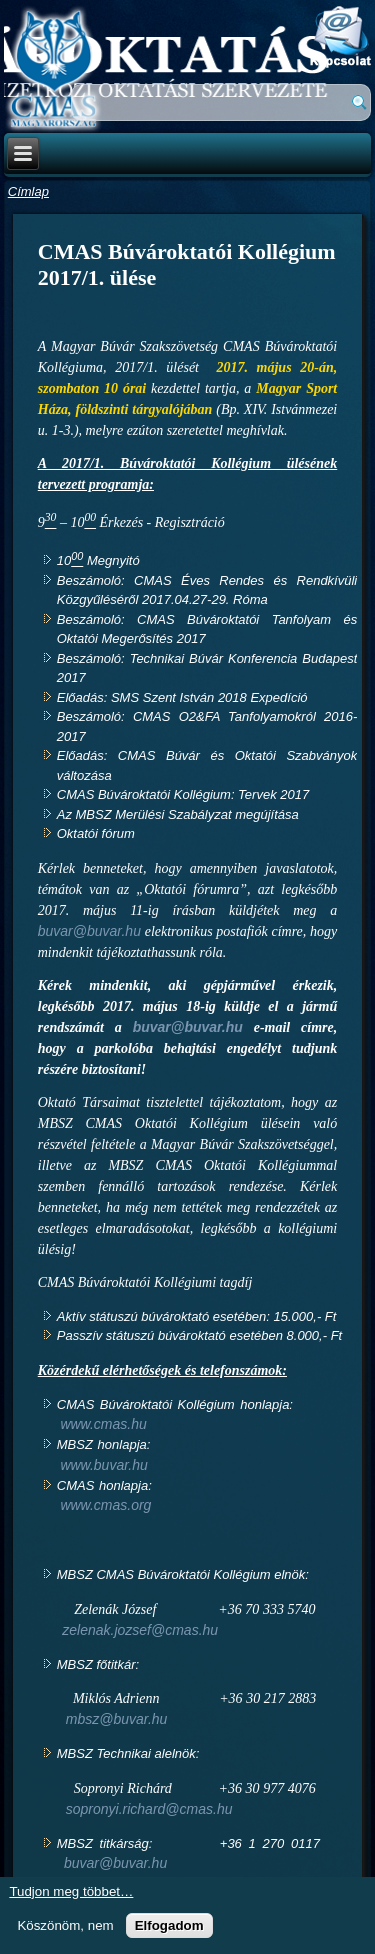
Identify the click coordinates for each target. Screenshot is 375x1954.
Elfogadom (169, 1925)
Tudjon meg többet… (71, 1891)
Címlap (28, 191)
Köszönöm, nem (65, 1925)
